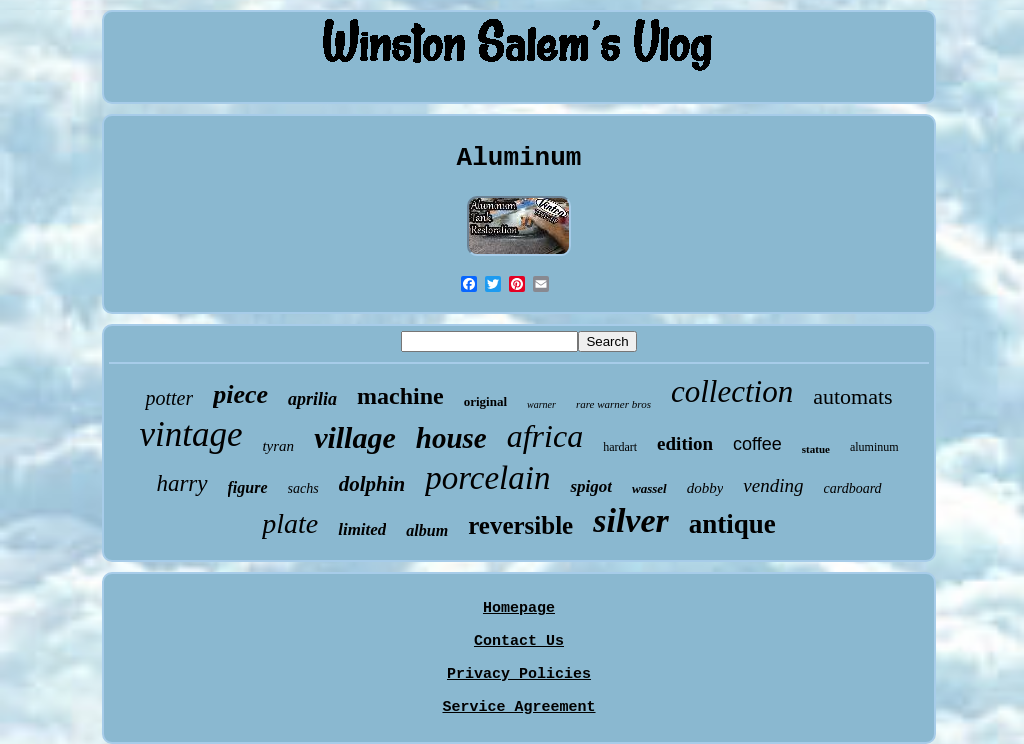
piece (240, 394)
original (485, 401)
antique (732, 524)
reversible (520, 525)
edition (685, 443)
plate (290, 523)
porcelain (487, 478)
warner (541, 404)
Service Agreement (518, 707)
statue (816, 449)
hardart (620, 447)
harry (181, 483)
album (427, 530)
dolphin (372, 484)
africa (545, 436)
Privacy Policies (519, 674)
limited (362, 529)
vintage (190, 434)
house (451, 438)
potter (169, 398)
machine (400, 396)
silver (631, 520)
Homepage (519, 608)
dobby (705, 488)
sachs (303, 488)
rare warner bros (613, 404)
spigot (591, 486)
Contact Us (519, 641)
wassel (649, 488)
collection (732, 391)
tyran (278, 446)
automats (852, 396)
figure (248, 487)
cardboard (853, 488)
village (355, 437)
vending (773, 485)
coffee (757, 444)
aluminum (874, 447)
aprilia (312, 399)
